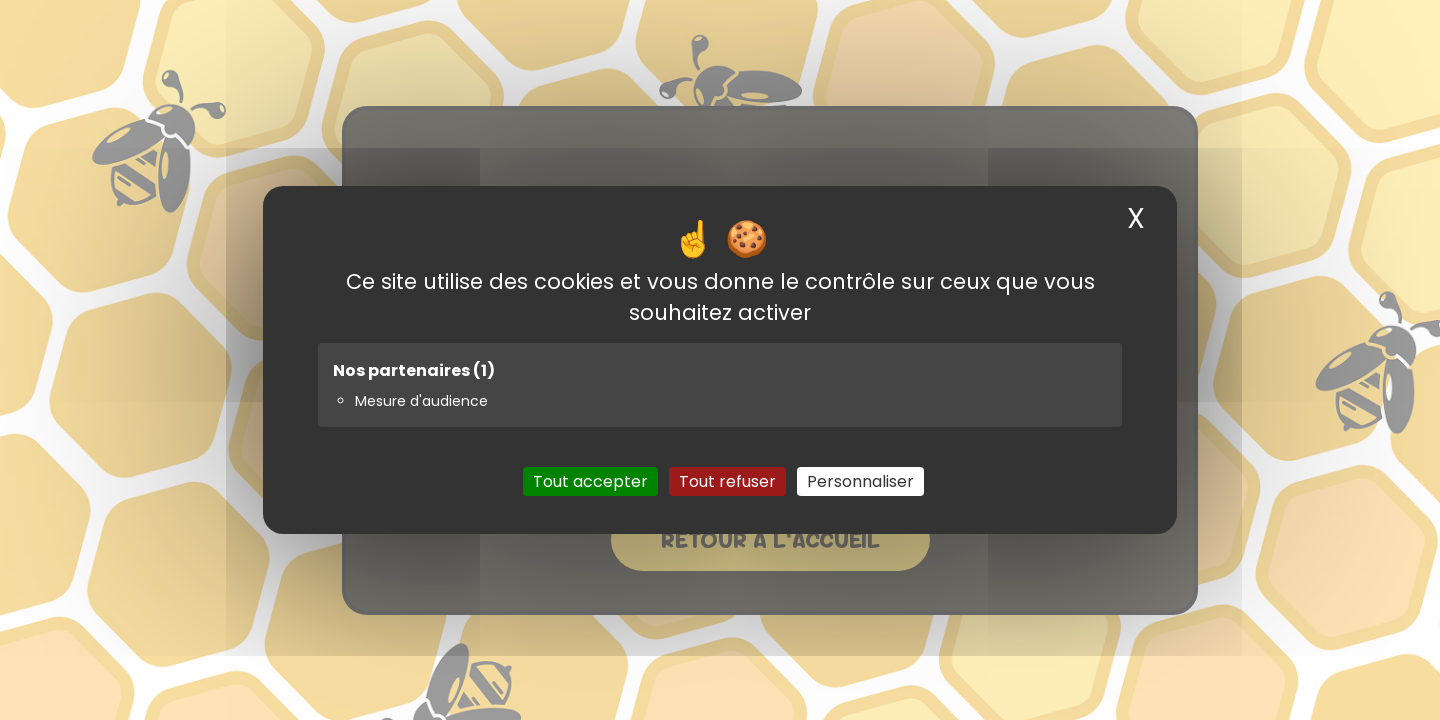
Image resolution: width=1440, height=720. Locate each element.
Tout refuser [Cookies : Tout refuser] (727, 481)
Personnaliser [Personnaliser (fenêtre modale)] (860, 481)
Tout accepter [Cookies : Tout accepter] (590, 481)
